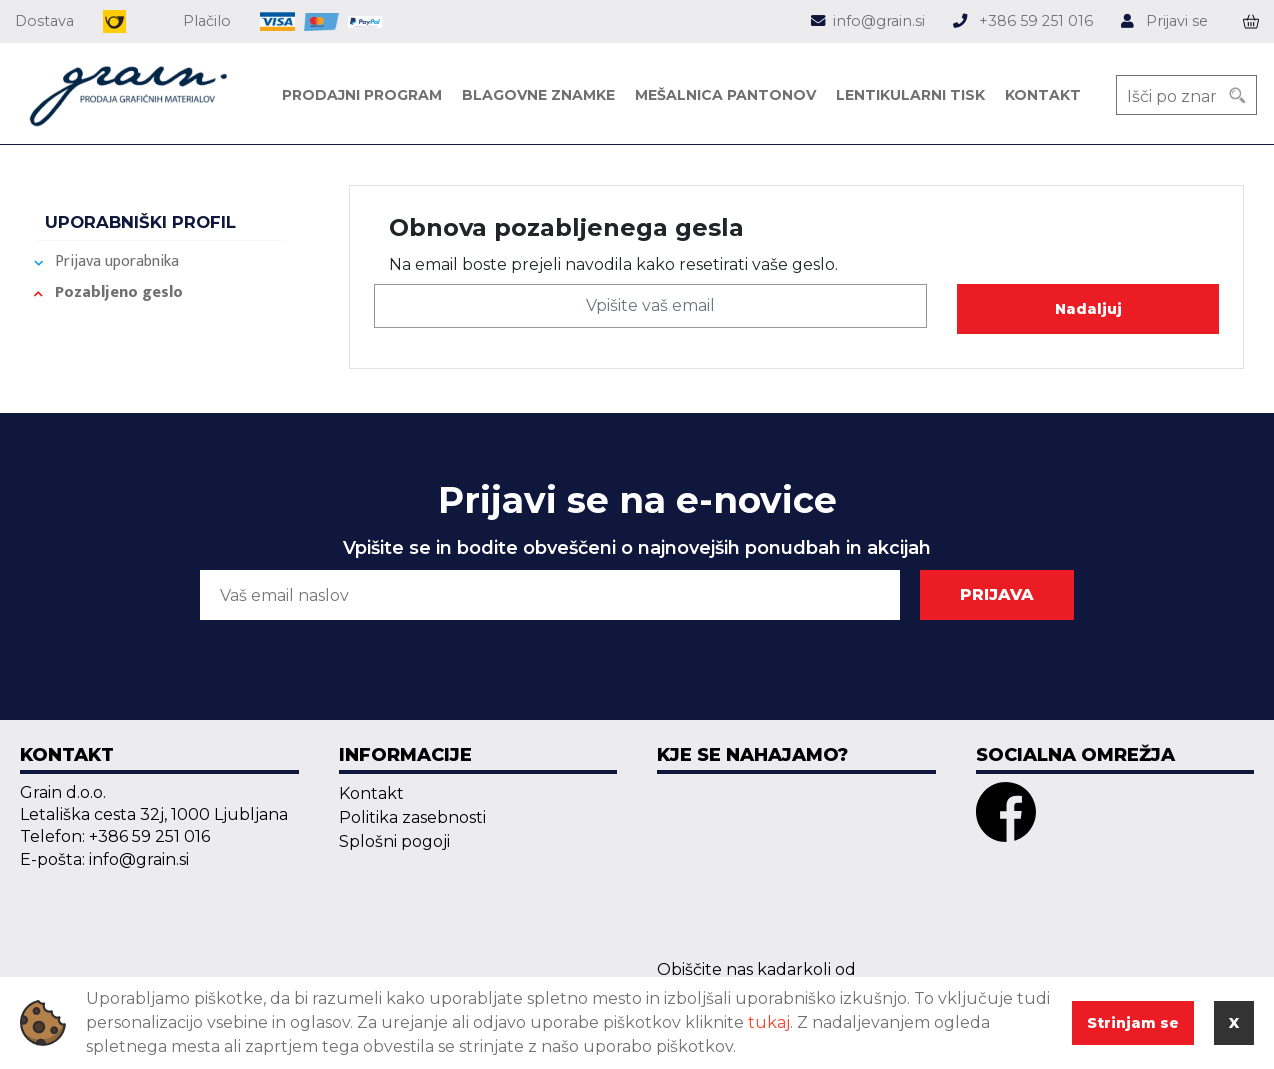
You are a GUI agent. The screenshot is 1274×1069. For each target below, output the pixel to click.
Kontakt (1043, 95)
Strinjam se (1133, 1023)
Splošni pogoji (394, 841)
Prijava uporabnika (117, 261)
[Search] (1237, 95)
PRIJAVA (997, 594)
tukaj (769, 1022)
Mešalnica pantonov (725, 95)
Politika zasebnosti (412, 817)
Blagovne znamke (538, 95)
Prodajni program (362, 95)
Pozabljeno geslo (119, 292)
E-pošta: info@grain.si (104, 859)
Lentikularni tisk (910, 95)
